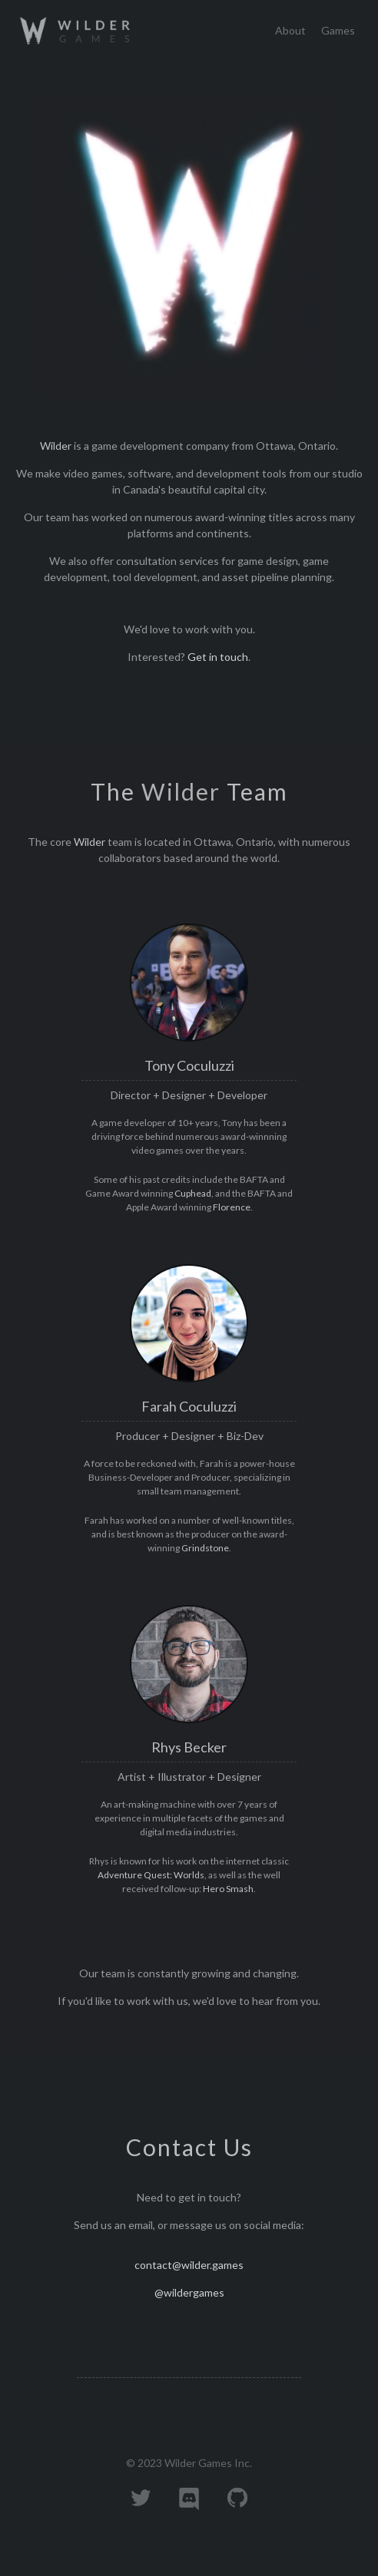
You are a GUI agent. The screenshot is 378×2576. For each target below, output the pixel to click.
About (290, 30)
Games (338, 30)
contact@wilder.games (189, 2264)
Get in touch (217, 656)
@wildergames (189, 2292)
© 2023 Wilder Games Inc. (189, 2462)
